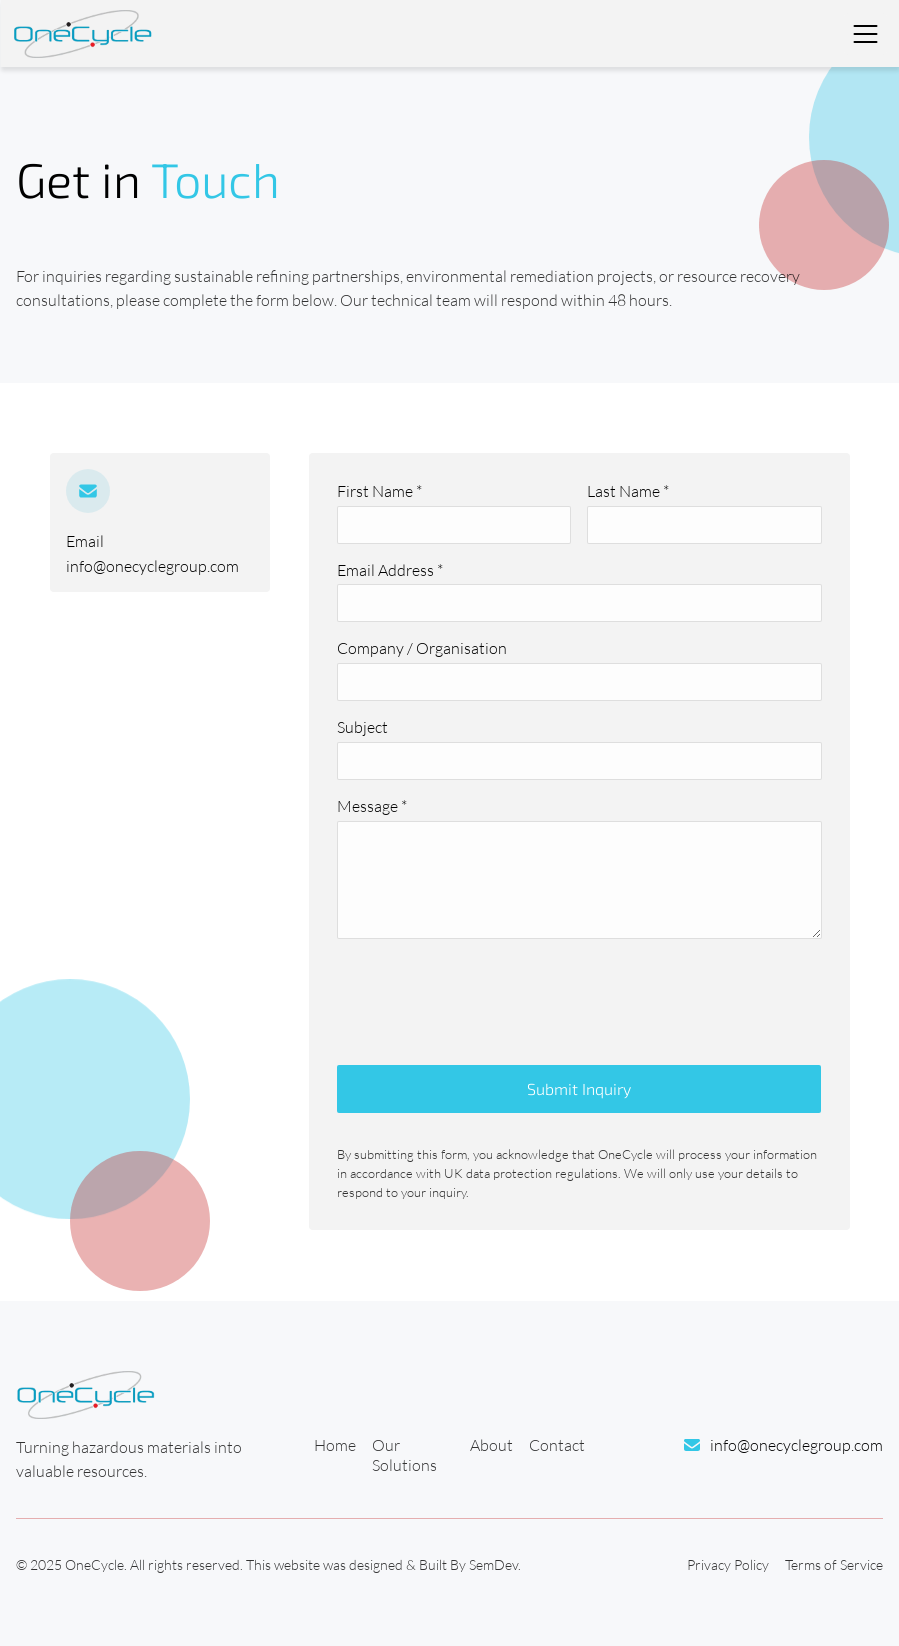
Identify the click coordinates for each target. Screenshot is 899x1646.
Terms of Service (834, 1564)
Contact (557, 1445)
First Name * (379, 491)
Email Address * (390, 570)
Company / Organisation (422, 648)
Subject (362, 727)
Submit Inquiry (579, 1088)
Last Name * (628, 491)
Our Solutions (404, 1455)
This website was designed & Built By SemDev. (383, 1564)
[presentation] (489, 994)
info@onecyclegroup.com (152, 566)
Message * (372, 806)
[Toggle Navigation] (865, 34)
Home (335, 1445)
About (491, 1445)
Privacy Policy (728, 1564)
